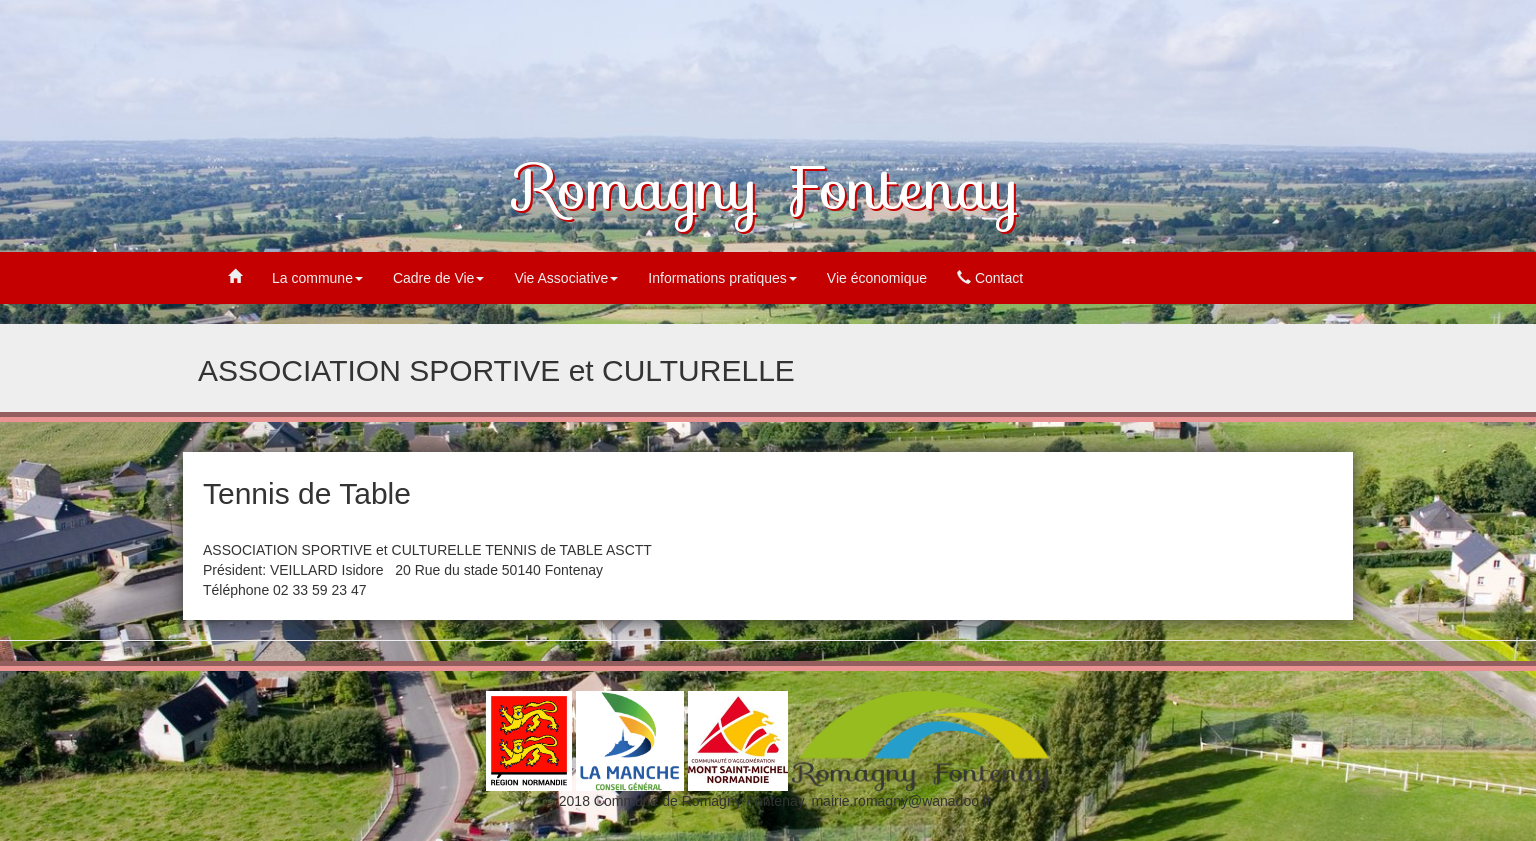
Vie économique (877, 278)
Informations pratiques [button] (722, 278)
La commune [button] (317, 278)
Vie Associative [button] (566, 278)
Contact (990, 278)
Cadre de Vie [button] (438, 278)
